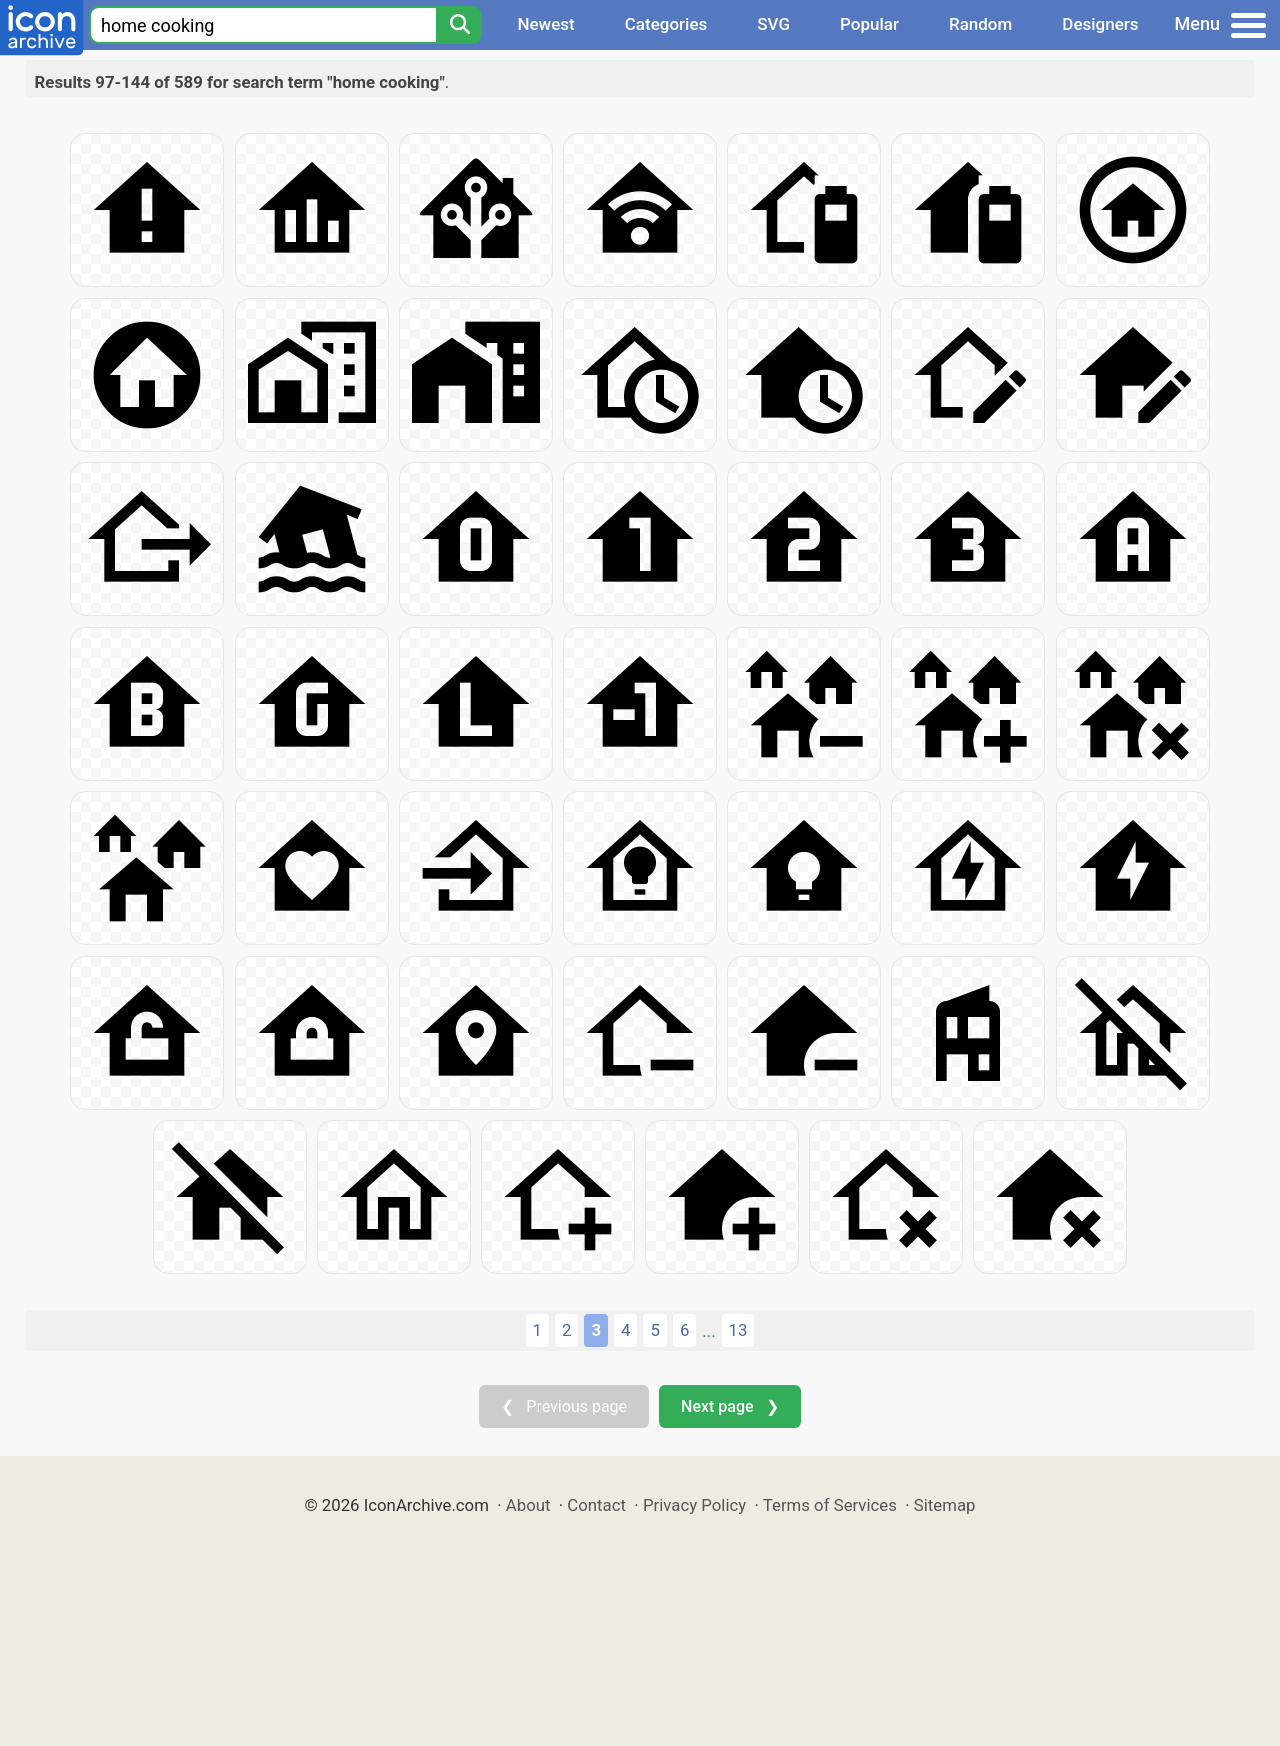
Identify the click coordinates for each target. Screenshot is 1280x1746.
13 (738, 1330)
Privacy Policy (694, 1505)
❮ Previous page (564, 1406)
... (708, 1331)
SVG (773, 24)
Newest (545, 24)
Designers (1100, 24)
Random (980, 24)
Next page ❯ (729, 1406)
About (528, 1505)
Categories (666, 24)
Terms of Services (830, 1505)
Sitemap (945, 1505)
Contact (596, 1505)
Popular (869, 24)
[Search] (459, 25)
